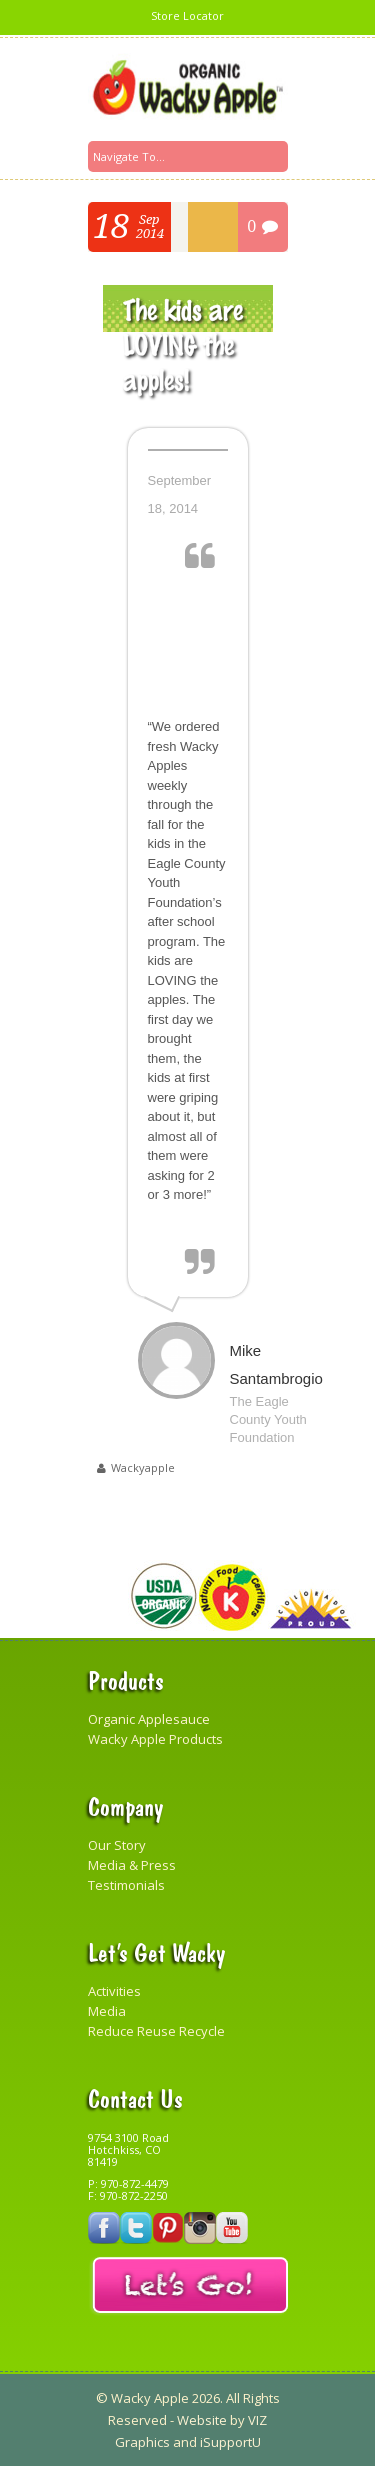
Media (107, 2011)
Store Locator (187, 15)
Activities (114, 1991)
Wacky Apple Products (155, 1739)
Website (202, 2420)
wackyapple (143, 1467)
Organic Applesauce (149, 1719)
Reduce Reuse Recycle (156, 2031)
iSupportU (230, 2442)
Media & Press (132, 1865)
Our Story (117, 1845)
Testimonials (126, 1885)
